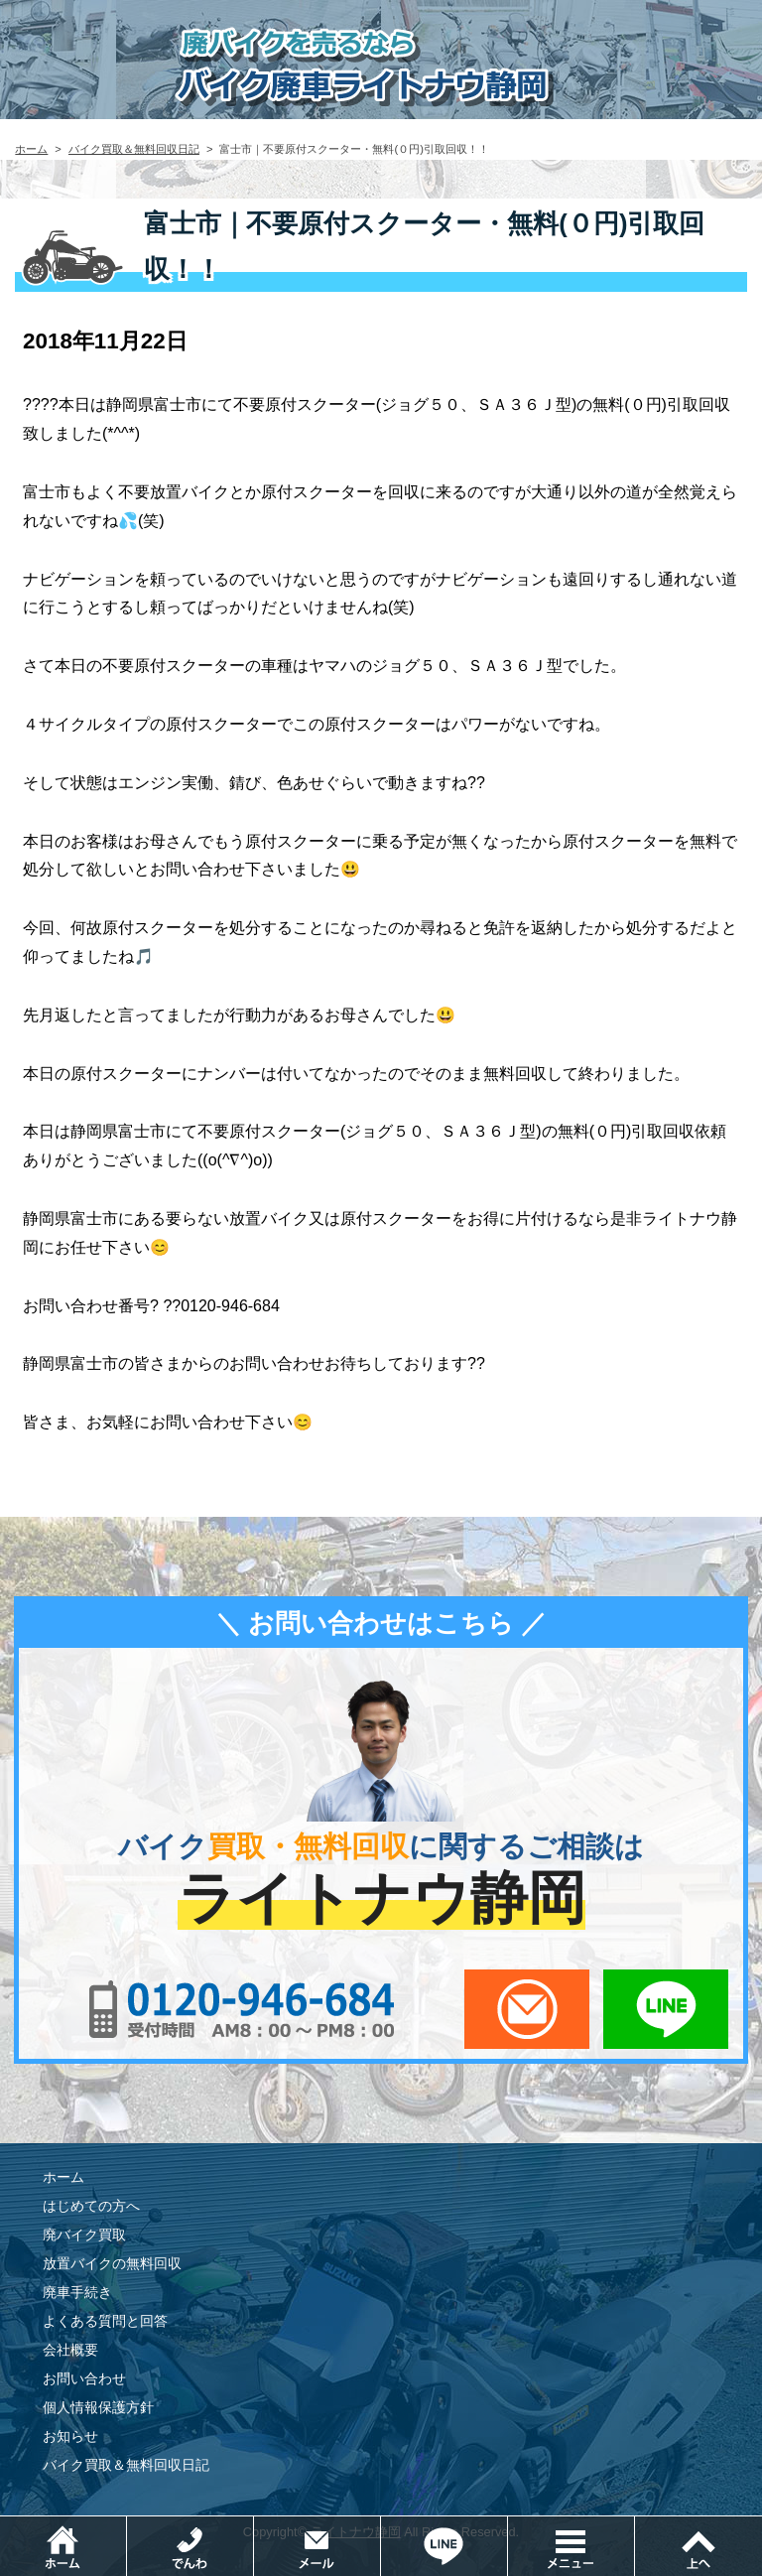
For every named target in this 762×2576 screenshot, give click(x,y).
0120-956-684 (242, 2009)
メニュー (634, 2525)
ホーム (31, 149)
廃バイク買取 (84, 2234)
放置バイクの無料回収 (112, 2263)
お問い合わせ (84, 2378)
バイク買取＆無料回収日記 (133, 149)
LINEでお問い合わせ (665, 2009)
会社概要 (70, 2350)
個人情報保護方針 (98, 2407)
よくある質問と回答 (105, 2321)
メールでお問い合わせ (526, 2009)
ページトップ (698, 2546)
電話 (253, 2525)
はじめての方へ (91, 2206)
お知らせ (70, 2436)
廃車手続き (77, 2292)
